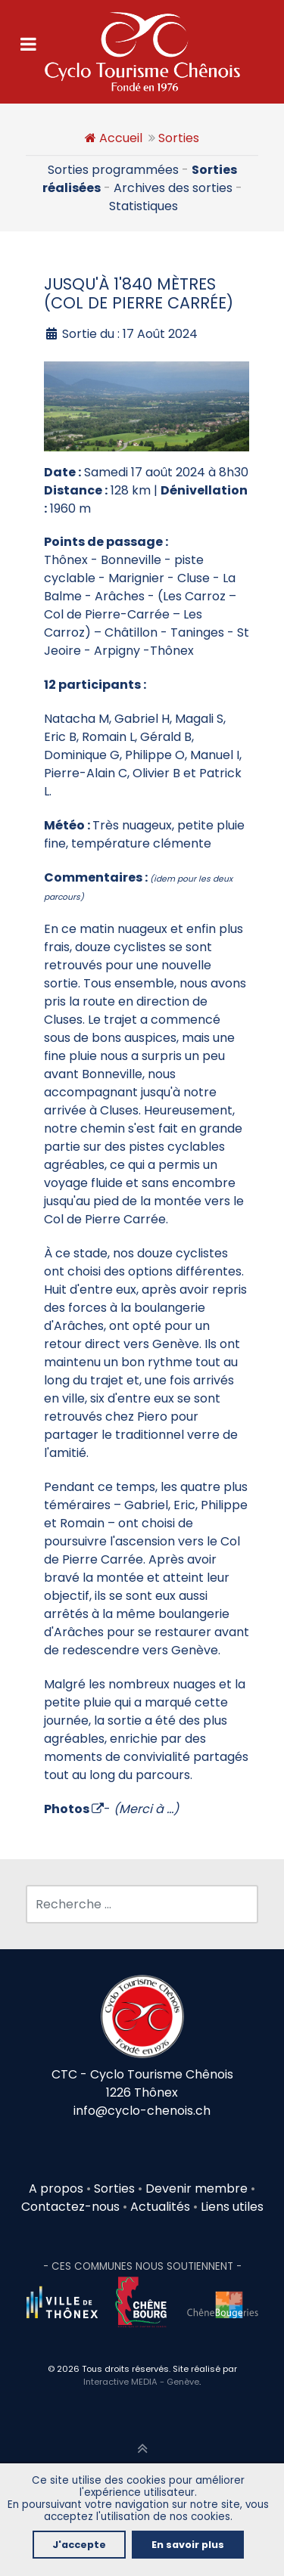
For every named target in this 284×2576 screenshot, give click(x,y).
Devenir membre (196, 2188)
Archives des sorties (173, 188)
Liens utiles (232, 2206)
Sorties (178, 138)
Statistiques (143, 206)
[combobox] (142, 1904)
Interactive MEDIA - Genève (141, 2382)
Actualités (160, 2206)
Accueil (120, 138)
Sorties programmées (113, 169)
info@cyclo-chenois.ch (142, 2110)
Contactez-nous (70, 2206)
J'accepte (79, 2544)
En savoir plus (187, 2544)
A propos (56, 2188)
